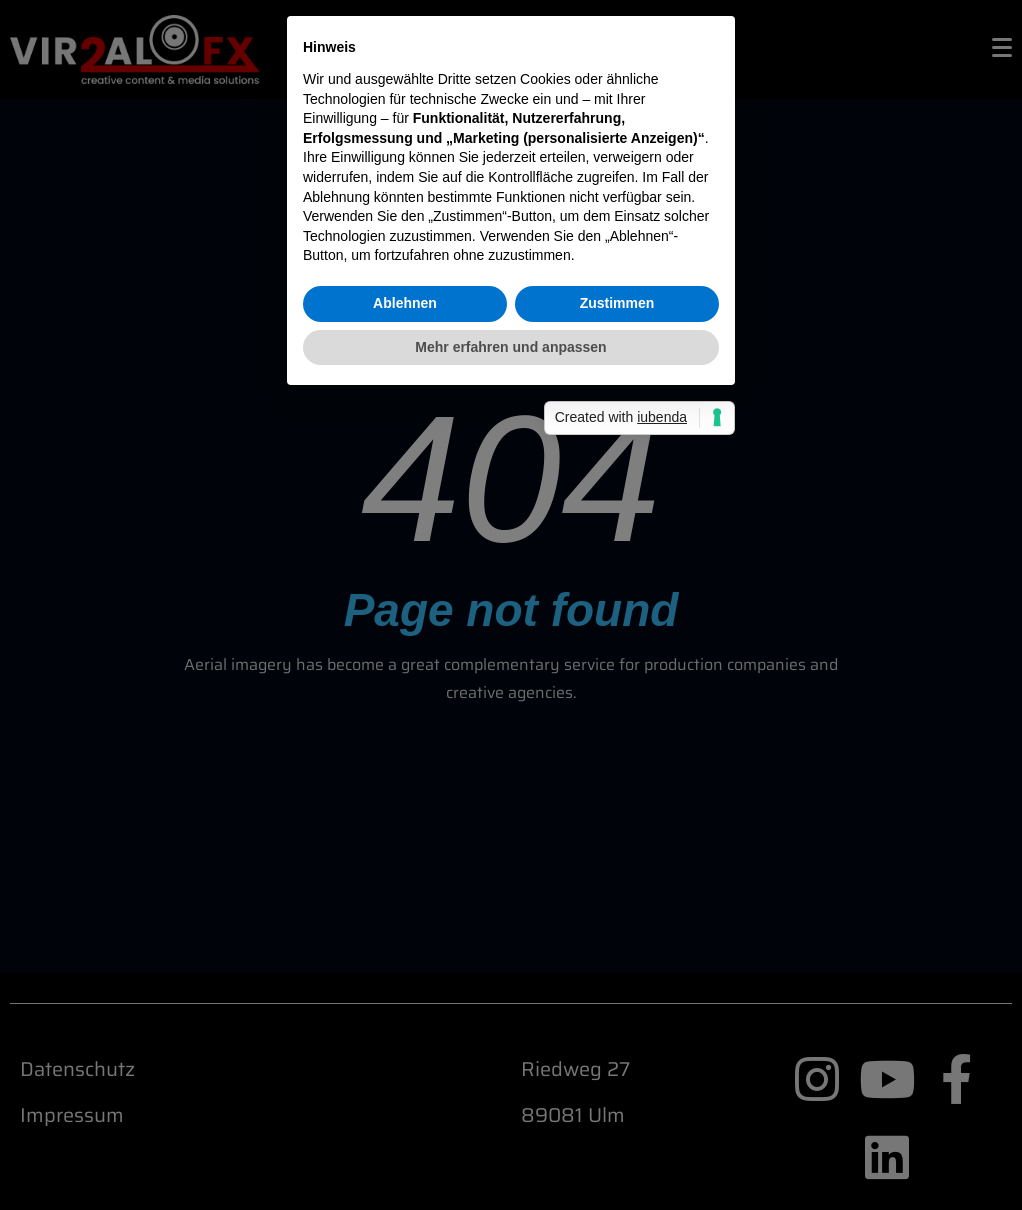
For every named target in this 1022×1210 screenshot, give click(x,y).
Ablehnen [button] (405, 707)
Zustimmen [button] (617, 707)
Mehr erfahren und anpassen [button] (510, 751)
